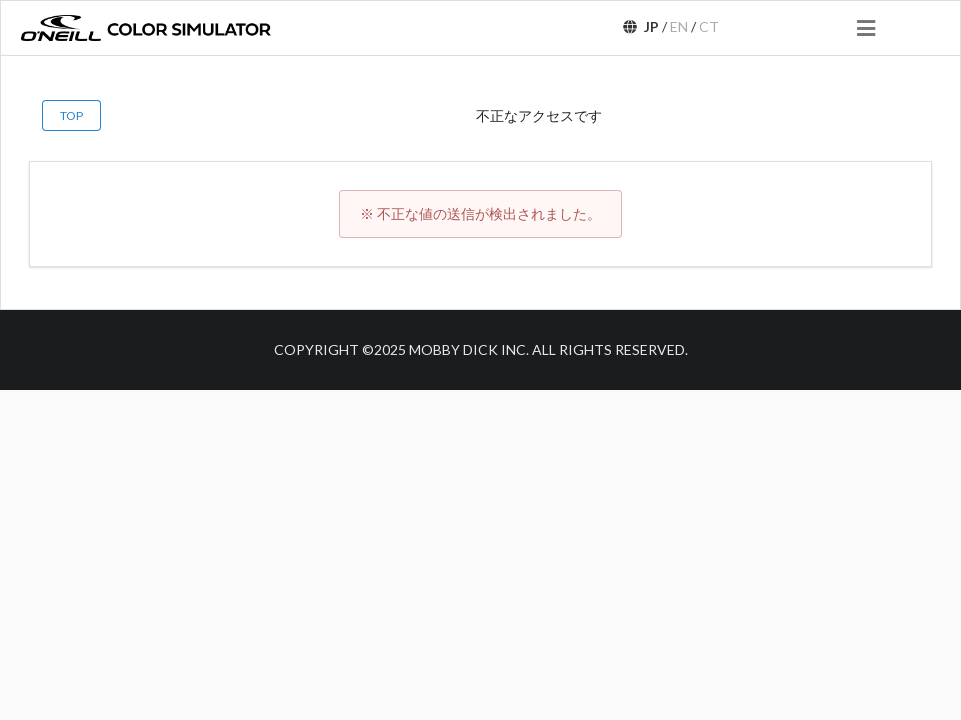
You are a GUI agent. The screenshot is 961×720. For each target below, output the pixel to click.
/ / (670, 26)
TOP (71, 115)
